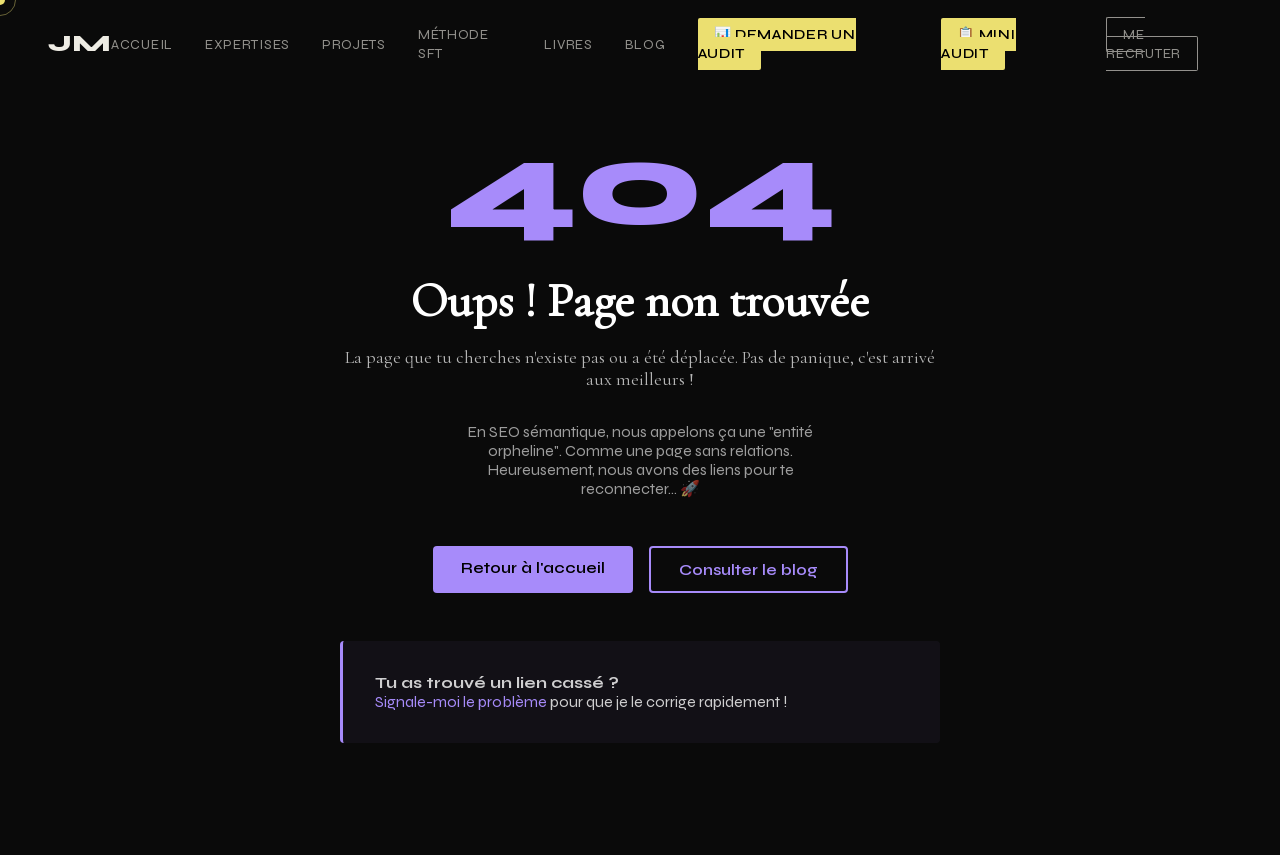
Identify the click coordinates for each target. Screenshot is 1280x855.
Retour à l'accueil (533, 567)
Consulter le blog (748, 569)
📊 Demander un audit (777, 44)
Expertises (247, 44)
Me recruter (1143, 44)
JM (79, 43)
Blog (645, 44)
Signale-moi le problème (461, 701)
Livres (568, 44)
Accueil (142, 44)
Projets (354, 44)
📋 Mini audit (978, 44)
